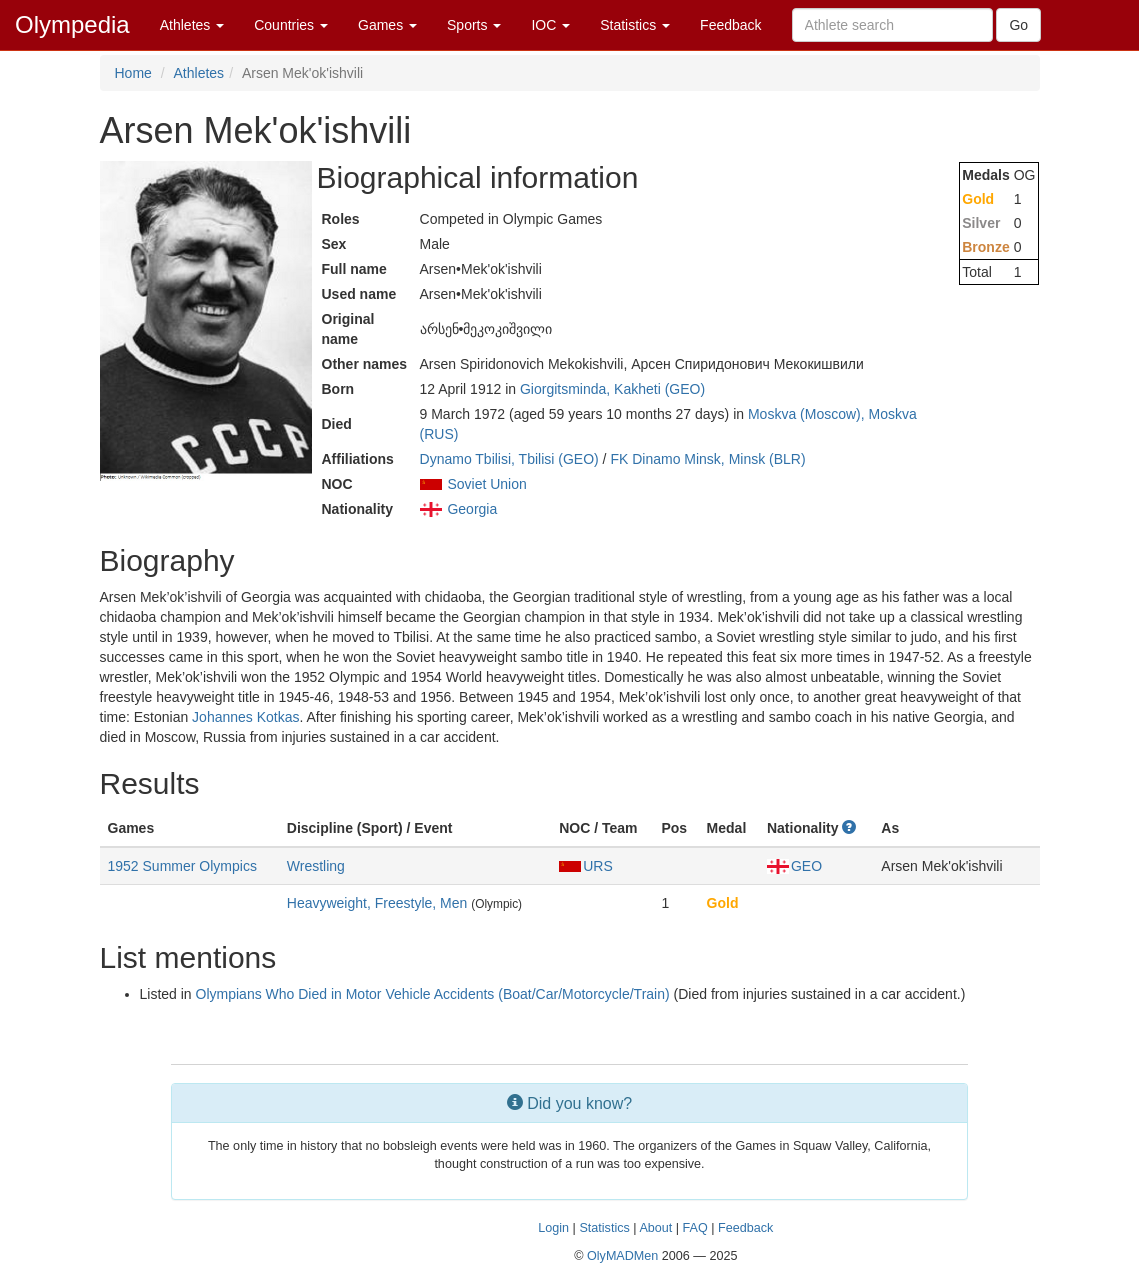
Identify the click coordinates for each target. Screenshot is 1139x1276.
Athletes (192, 25)
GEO (794, 866)
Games (387, 25)
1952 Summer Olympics (182, 866)
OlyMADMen (622, 1256)
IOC (550, 25)
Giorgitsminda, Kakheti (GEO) (612, 389)
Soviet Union (486, 484)
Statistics (635, 25)
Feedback (730, 25)
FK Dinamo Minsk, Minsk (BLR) (707, 459)
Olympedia (72, 24)
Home (133, 73)
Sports (474, 25)
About (655, 1228)
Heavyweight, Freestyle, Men (377, 903)
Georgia (472, 509)
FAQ (695, 1228)
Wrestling (316, 866)
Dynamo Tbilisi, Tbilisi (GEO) (509, 459)
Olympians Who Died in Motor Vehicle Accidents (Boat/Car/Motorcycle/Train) (433, 994)
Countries (291, 25)
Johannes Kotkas (245, 717)
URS (586, 866)
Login (553, 1228)
